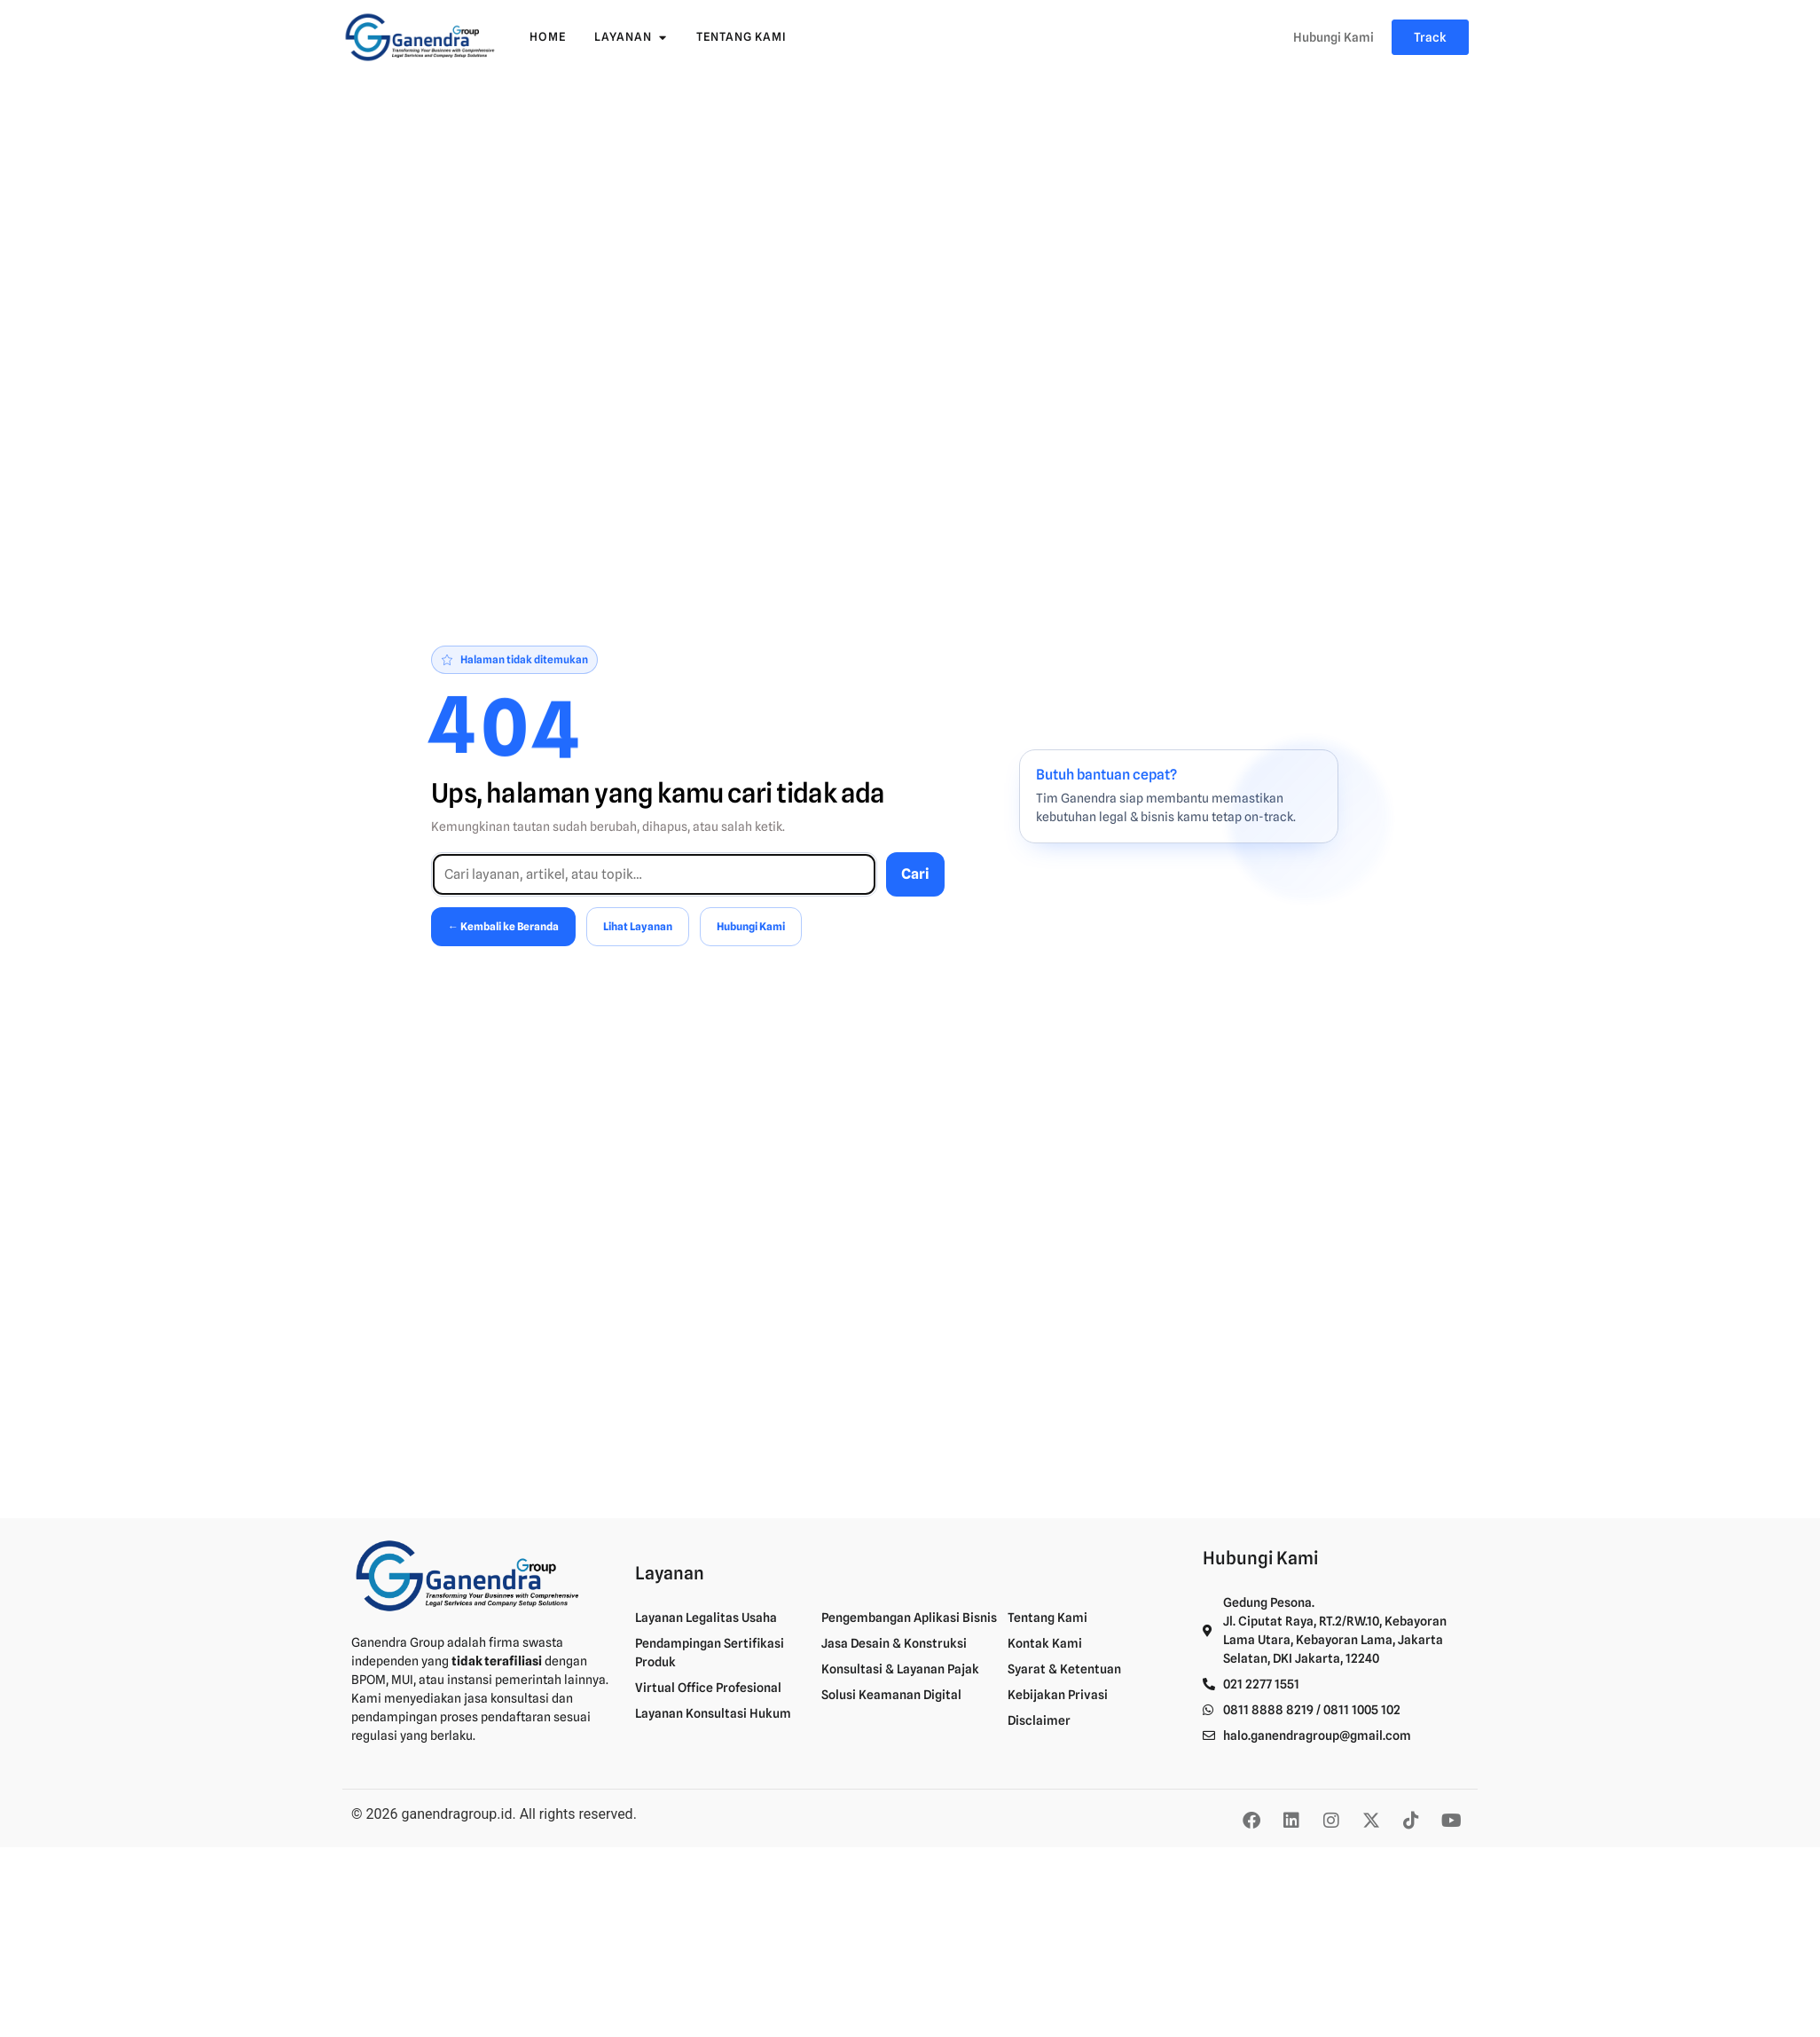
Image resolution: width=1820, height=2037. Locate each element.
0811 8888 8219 (1268, 1710)
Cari (915, 874)
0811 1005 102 (1361, 1710)
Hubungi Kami (751, 926)
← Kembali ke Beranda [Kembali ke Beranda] (503, 926)
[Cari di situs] (654, 874)
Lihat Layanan (637, 926)
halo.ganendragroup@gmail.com (1317, 1735)
